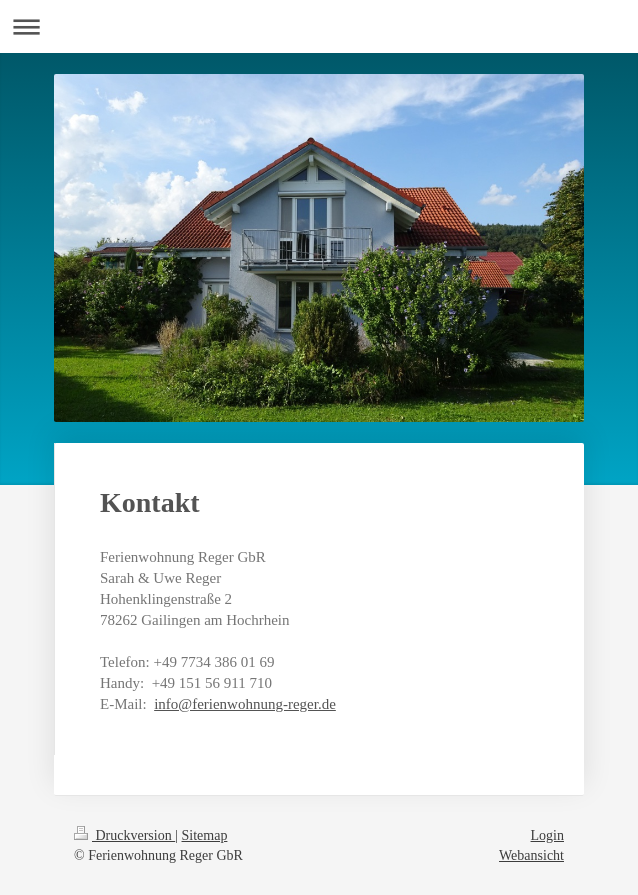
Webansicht (531, 855)
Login (547, 835)
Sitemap (205, 835)
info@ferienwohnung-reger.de (245, 704)
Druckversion (124, 835)
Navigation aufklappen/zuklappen (319, 26)
